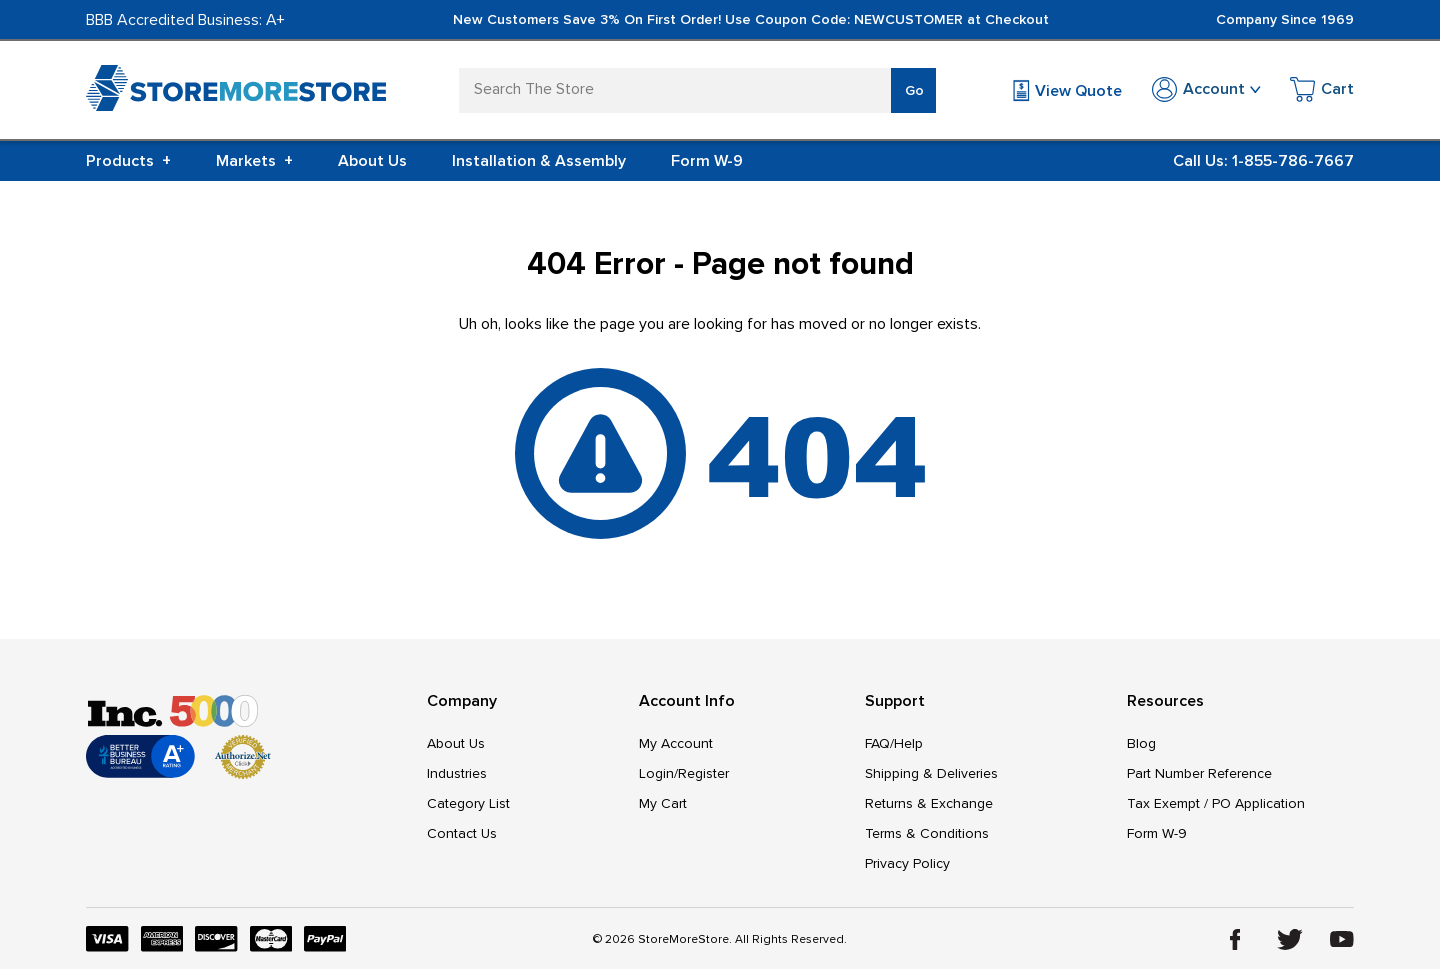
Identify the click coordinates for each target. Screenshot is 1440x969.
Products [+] (128, 161)
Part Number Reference (1199, 773)
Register (703, 773)
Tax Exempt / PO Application (1216, 803)
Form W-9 (707, 161)
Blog (1141, 743)
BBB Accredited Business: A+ (185, 20)
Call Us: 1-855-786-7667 (1263, 161)
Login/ (658, 773)
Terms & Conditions (927, 833)
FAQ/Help (894, 743)
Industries (457, 773)
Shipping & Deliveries (931, 773)
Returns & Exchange (929, 803)
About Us (372, 161)
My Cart (663, 803)
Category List (468, 803)
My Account (676, 743)
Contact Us (462, 833)
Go (914, 90)
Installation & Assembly (539, 161)
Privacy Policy (907, 863)
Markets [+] (254, 161)
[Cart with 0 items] (1322, 92)
